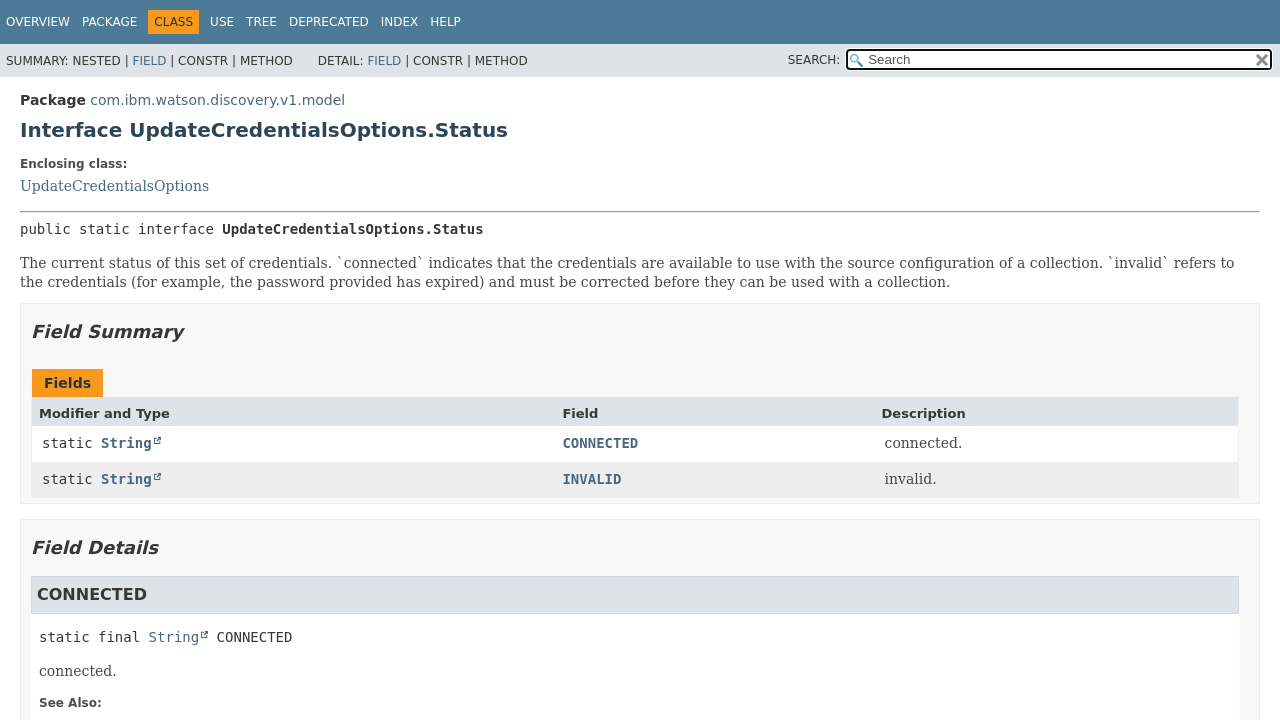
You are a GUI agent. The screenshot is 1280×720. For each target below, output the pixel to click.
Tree (261, 22)
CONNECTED (600, 443)
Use (222, 22)
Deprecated (329, 22)
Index (400, 22)
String (126, 443)
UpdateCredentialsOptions (114, 186)
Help (445, 22)
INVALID (591, 479)
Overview (38, 22)
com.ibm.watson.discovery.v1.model (217, 100)
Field (149, 61)
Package (109, 22)
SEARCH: (814, 60)
